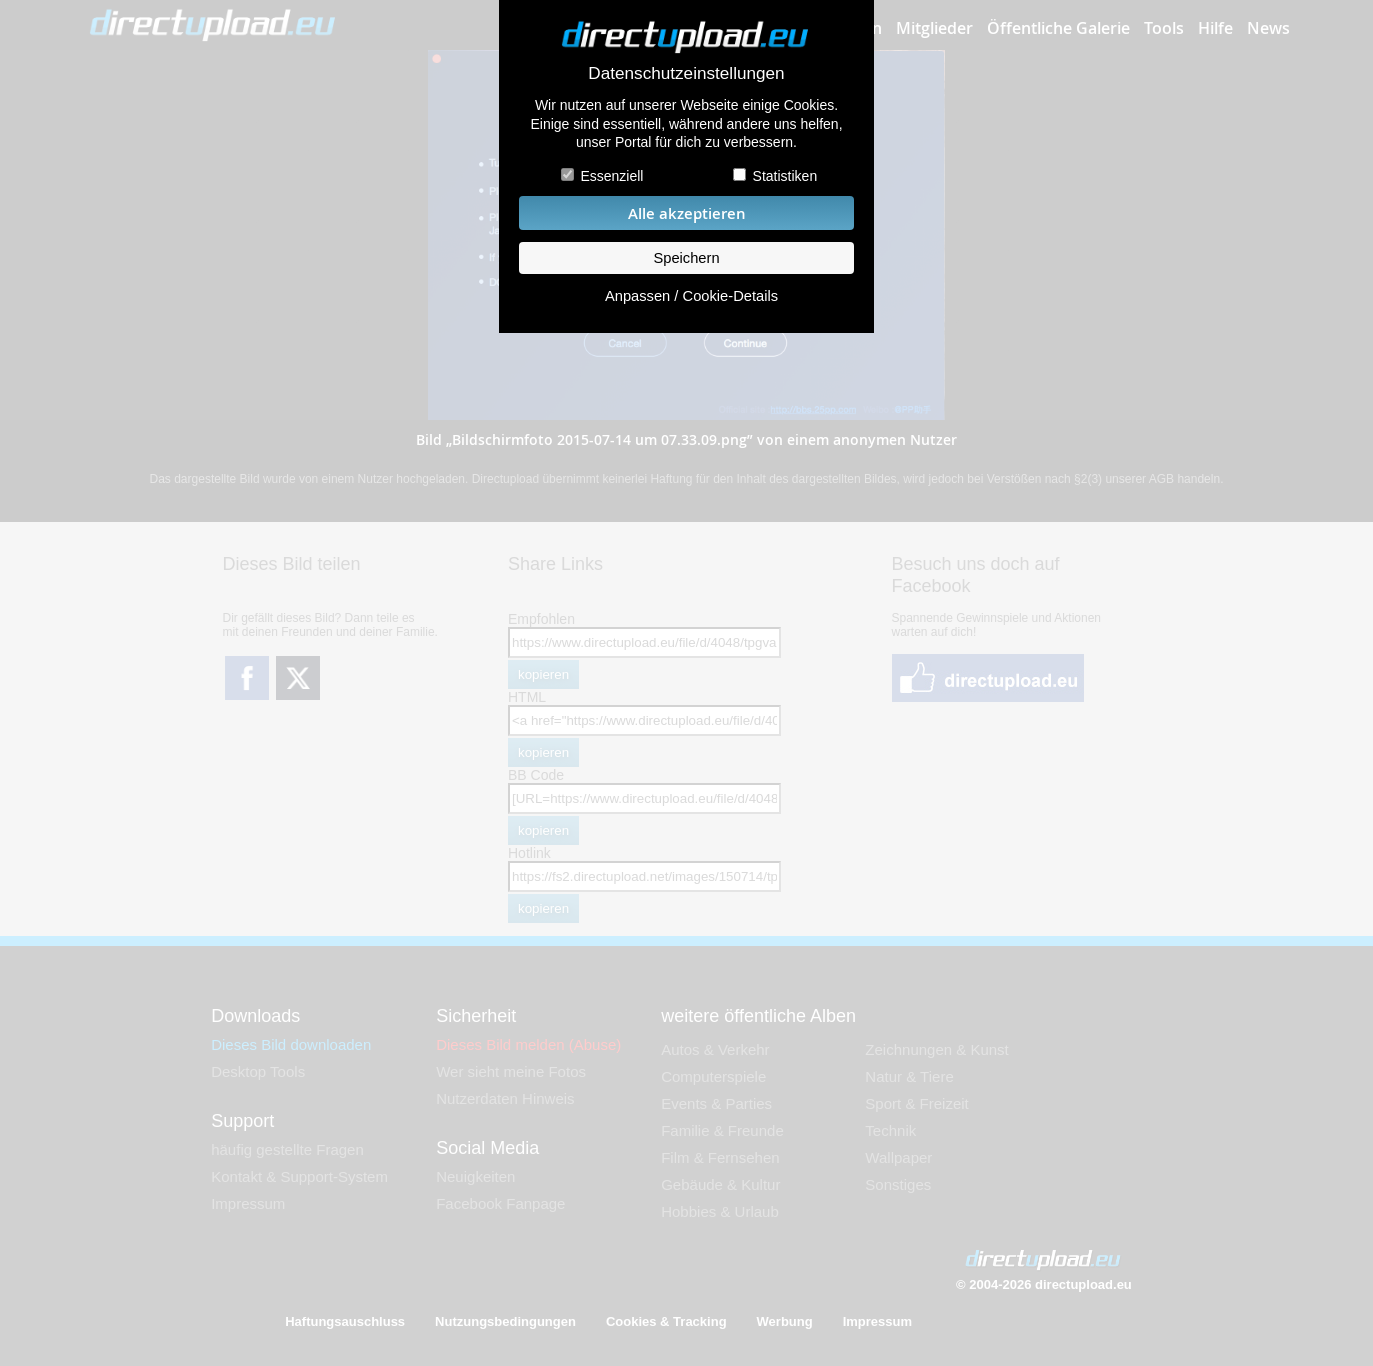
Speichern (686, 258)
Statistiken (785, 176)
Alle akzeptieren (687, 213)
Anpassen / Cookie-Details (691, 296)
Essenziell (611, 176)
